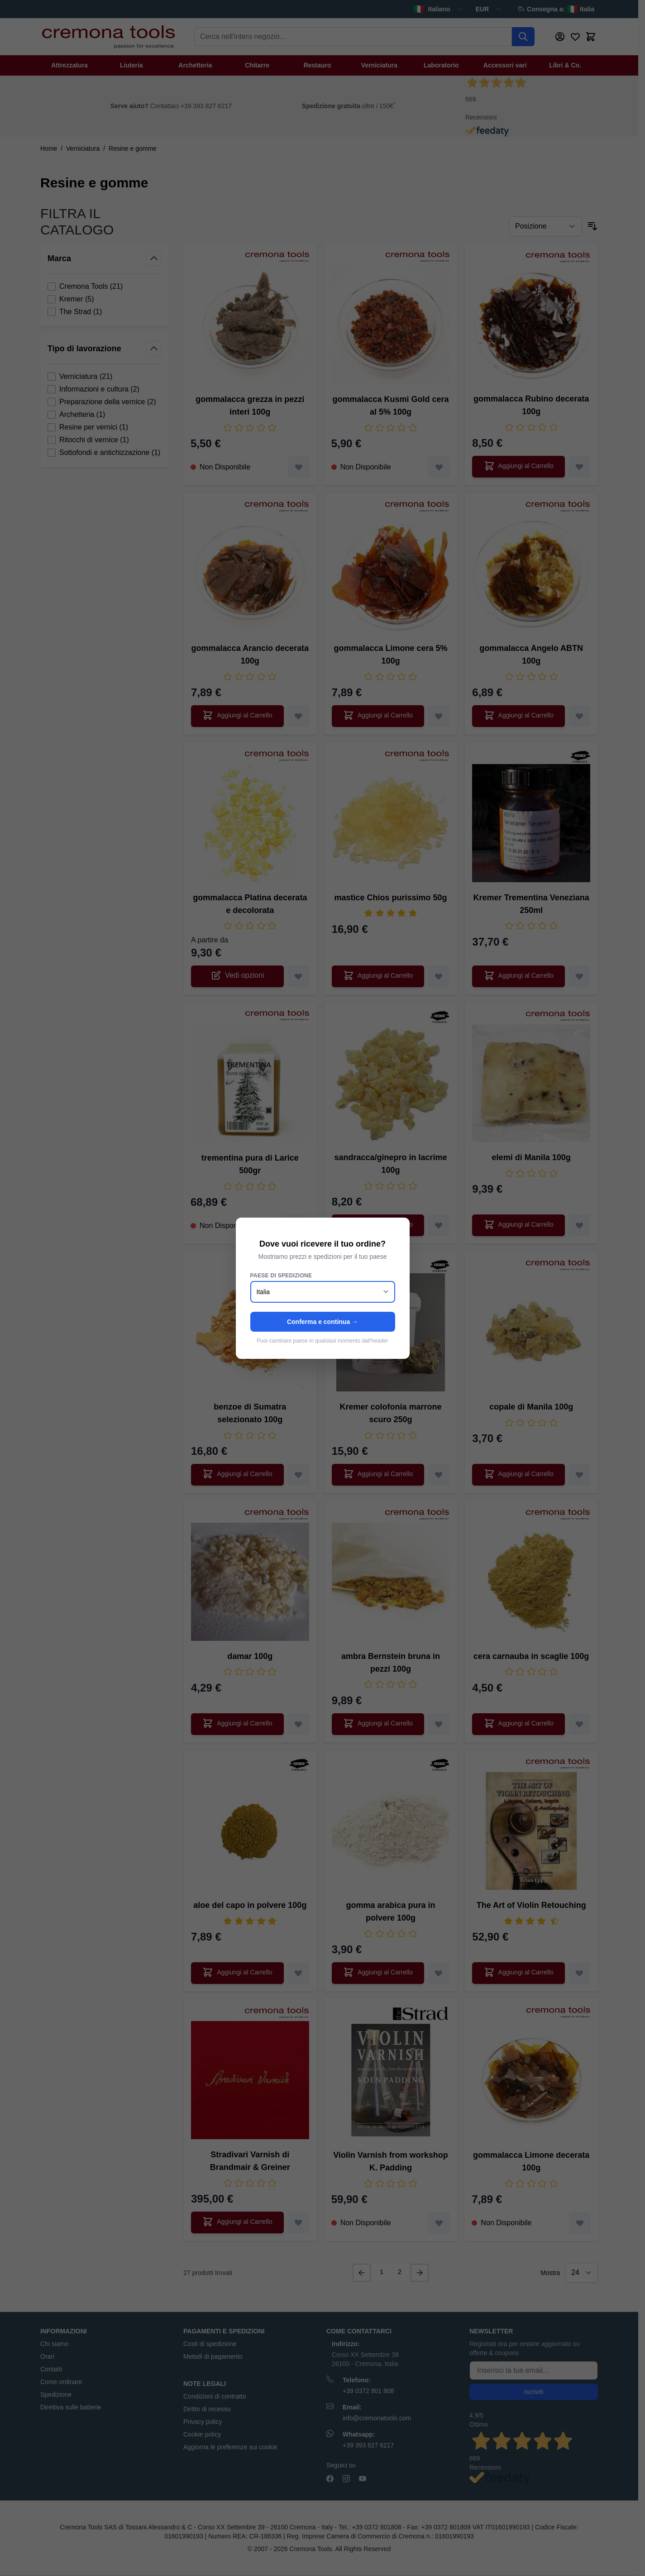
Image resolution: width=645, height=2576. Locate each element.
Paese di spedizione (281, 1275)
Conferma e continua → (322, 1321)
